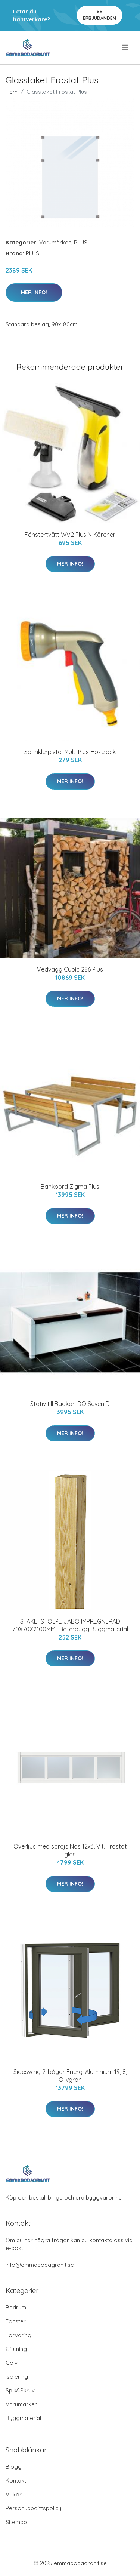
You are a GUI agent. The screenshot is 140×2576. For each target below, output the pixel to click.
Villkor (14, 2494)
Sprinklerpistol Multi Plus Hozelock (70, 751)
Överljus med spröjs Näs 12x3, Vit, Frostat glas (70, 1850)
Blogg (14, 2466)
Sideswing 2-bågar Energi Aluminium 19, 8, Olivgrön (70, 2075)
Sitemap (16, 2522)
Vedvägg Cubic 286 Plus (70, 969)
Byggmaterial (23, 2418)
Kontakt (16, 2480)
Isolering (17, 2376)
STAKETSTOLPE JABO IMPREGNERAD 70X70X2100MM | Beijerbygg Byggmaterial (70, 1625)
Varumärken (55, 242)
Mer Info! (34, 292)
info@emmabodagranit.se (40, 2264)
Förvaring (18, 2335)
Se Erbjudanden (99, 15)
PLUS (80, 242)
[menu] (125, 47)
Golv (12, 2362)
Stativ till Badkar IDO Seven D (70, 1403)
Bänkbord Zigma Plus (70, 1186)
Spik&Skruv (20, 2390)
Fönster (16, 2321)
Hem (12, 91)
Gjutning (16, 2348)
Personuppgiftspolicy (33, 2508)
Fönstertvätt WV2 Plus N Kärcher (70, 534)
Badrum (16, 2307)
